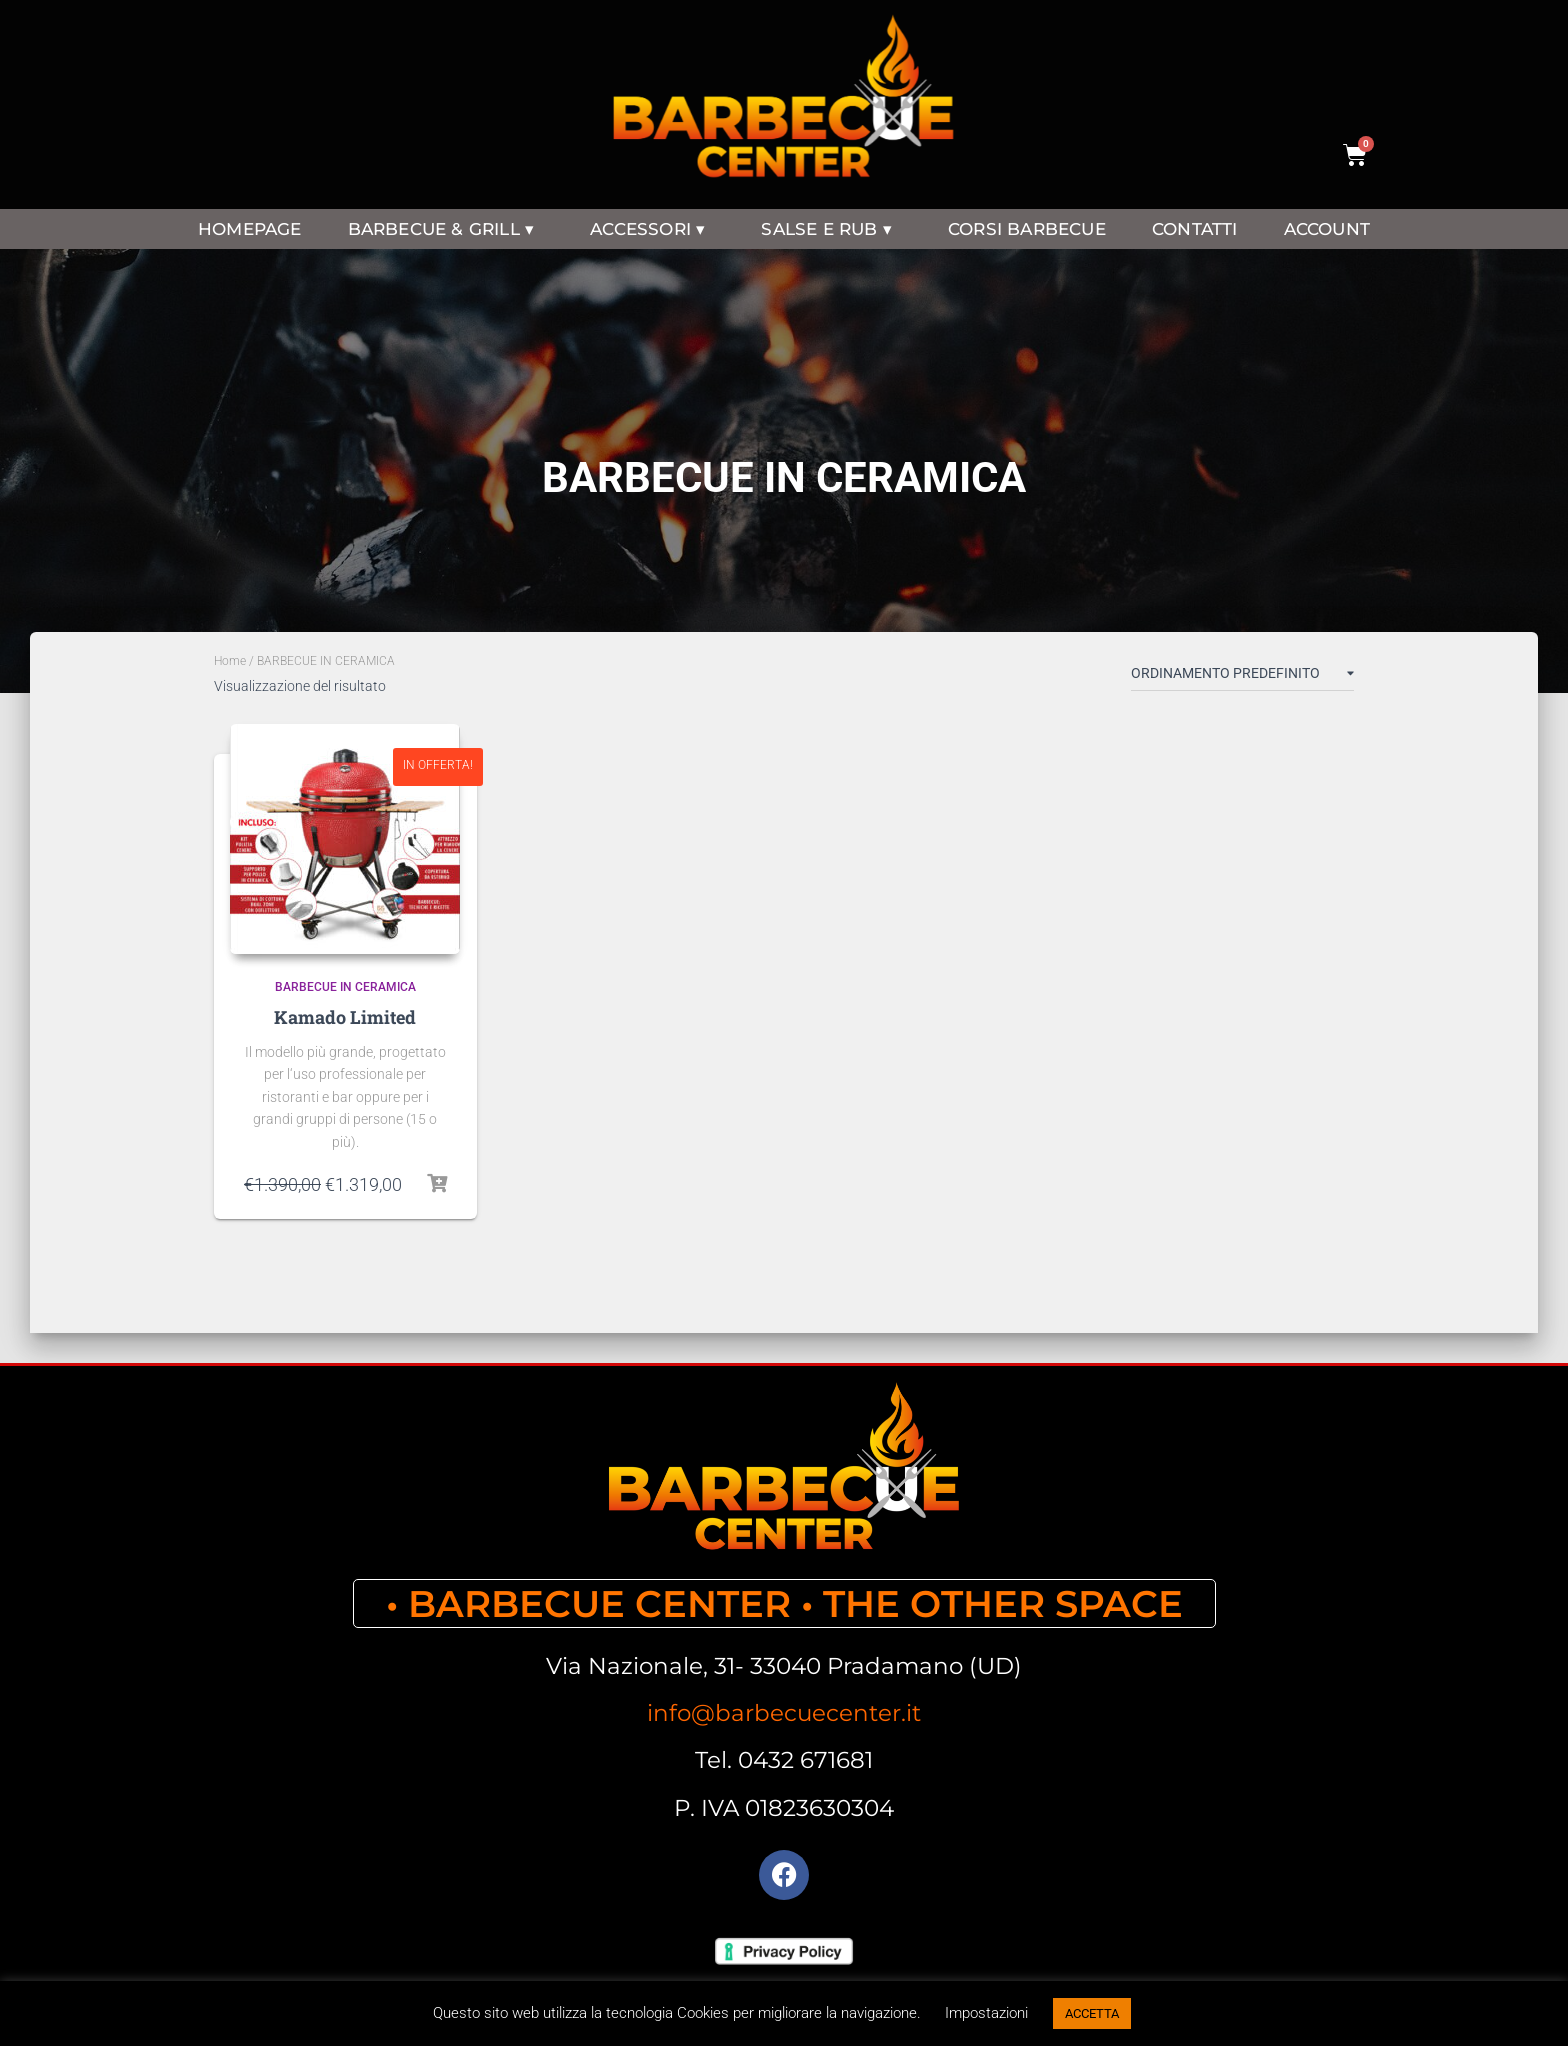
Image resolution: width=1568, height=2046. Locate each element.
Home (230, 661)
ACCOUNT (1327, 229)
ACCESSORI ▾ (652, 229)
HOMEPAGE (250, 229)
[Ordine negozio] (1242, 677)
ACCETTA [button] (1092, 2013)
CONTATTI (1195, 229)
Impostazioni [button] (986, 2013)
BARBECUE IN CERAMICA (345, 987)
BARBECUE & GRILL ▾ (446, 229)
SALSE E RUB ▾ (831, 229)
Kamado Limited (345, 1017)
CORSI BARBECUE (1027, 229)
